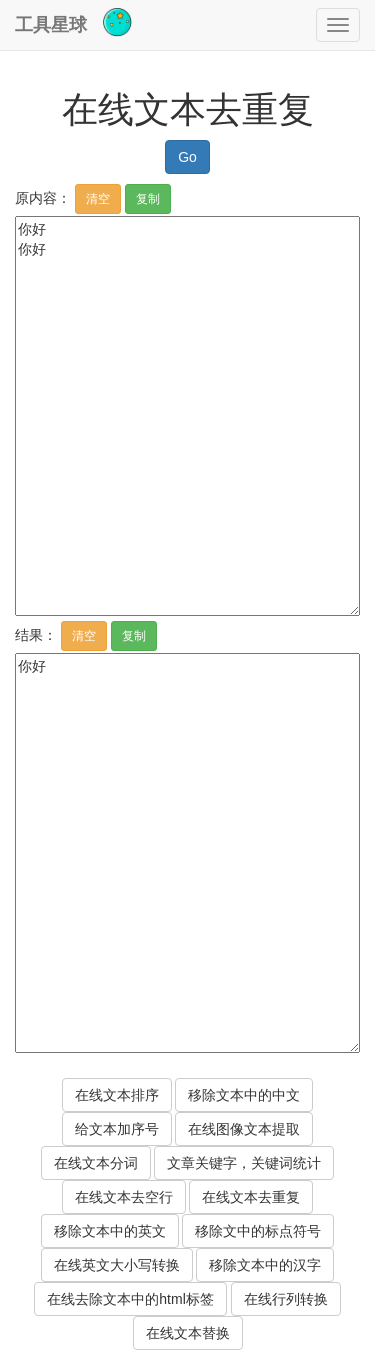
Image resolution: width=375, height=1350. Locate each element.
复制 (148, 199)
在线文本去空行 (124, 1197)
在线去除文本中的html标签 (130, 1299)
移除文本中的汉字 (265, 1265)
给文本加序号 (117, 1129)
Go (187, 157)
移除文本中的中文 (244, 1095)
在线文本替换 (188, 1333)
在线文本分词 (96, 1163)
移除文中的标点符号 (258, 1231)
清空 (98, 199)
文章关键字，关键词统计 (244, 1163)
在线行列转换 (286, 1299)
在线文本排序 (117, 1095)
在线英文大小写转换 (117, 1265)
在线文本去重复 (251, 1197)
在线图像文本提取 (244, 1129)
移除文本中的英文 (110, 1231)
